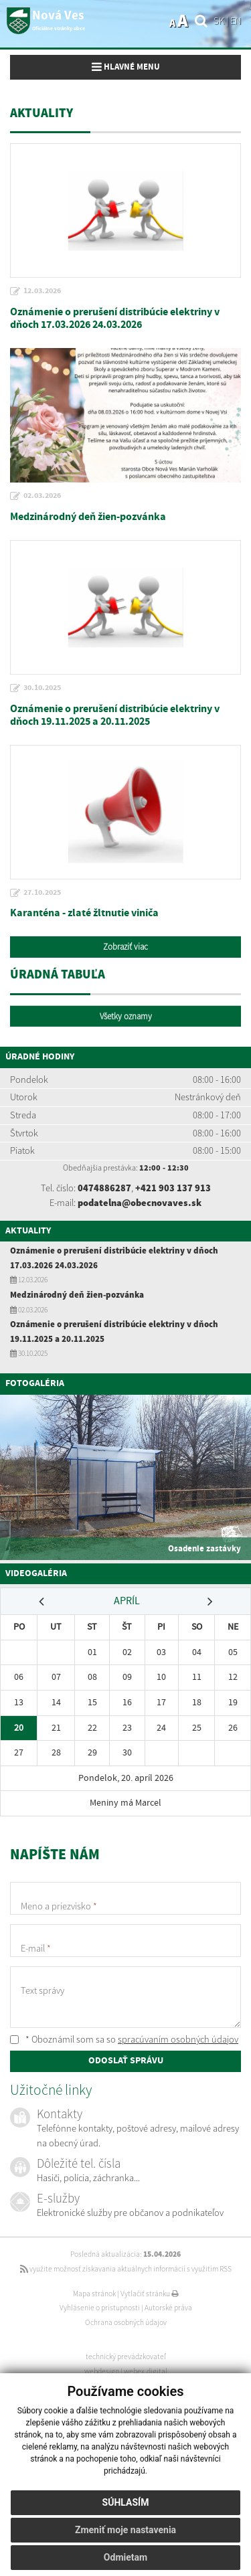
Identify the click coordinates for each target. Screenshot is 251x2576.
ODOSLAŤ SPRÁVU (125, 2060)
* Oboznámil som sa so (124, 2039)
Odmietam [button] (125, 2557)
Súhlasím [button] (125, 2502)
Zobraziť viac (125, 946)
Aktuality (28, 1230)
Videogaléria (36, 1573)
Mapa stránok (94, 2293)
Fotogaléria (34, 1383)
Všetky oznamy (126, 1016)
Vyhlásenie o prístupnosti (100, 2307)
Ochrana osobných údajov (126, 2322)
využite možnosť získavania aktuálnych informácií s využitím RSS (126, 2268)
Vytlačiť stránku (149, 2293)
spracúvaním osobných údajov (178, 2039)
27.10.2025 (42, 892)
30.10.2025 (42, 688)
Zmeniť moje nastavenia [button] (125, 2529)
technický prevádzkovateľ (126, 2356)
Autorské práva (168, 2307)
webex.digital (145, 2371)
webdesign (101, 2371)
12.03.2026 (42, 291)
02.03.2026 (42, 496)
